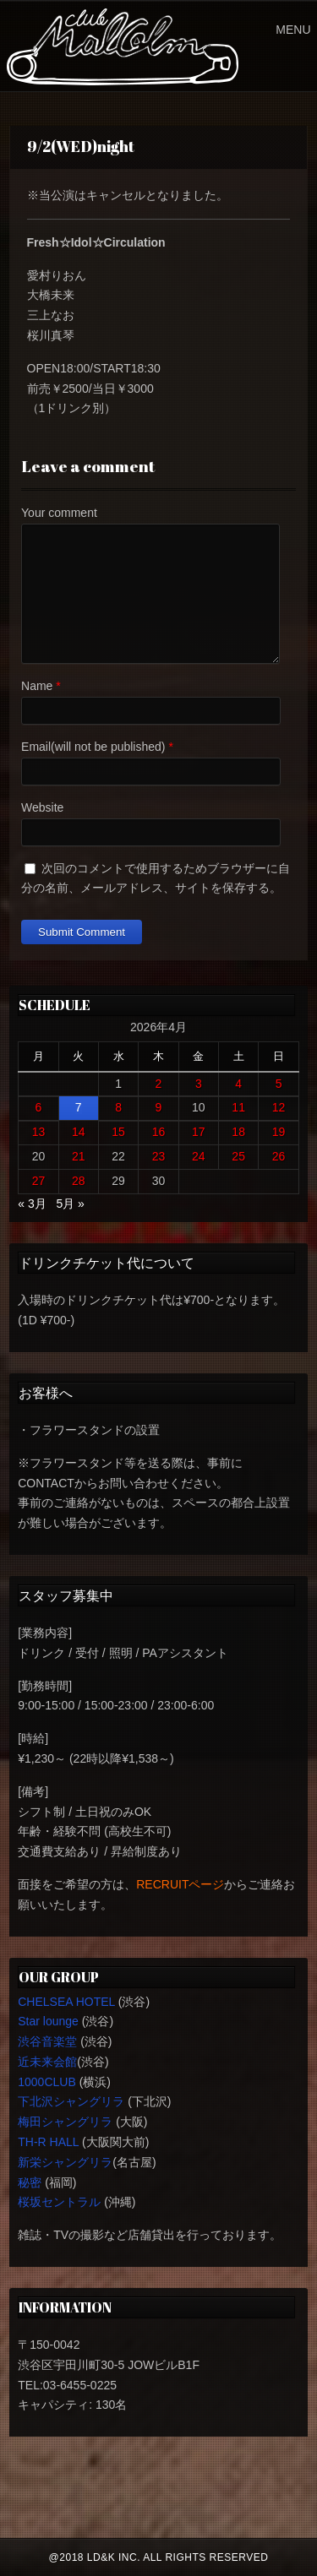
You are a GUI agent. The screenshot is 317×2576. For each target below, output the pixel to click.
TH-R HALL (48, 2142)
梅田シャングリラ (65, 2121)
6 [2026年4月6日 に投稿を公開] (39, 1107)
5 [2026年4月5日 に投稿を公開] (279, 1083)
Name (36, 686)
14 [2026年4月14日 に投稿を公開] (78, 1132)
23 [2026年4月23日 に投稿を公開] (159, 1156)
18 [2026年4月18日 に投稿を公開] (238, 1132)
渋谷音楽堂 (47, 2041)
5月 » (70, 1203)
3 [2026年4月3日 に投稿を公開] (198, 1083)
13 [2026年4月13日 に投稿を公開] (39, 1132)
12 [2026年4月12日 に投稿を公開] (279, 1107)
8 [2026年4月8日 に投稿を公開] (118, 1107)
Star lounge (48, 2021)
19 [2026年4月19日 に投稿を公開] (279, 1132)
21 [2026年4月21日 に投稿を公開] (78, 1156)
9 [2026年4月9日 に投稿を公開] (159, 1107)
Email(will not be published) (93, 746)
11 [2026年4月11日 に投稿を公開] (238, 1107)
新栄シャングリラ (65, 2162)
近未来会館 (47, 2061)
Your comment (59, 512)
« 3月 (32, 1203)
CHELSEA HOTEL (66, 2001)
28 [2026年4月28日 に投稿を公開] (78, 1180)
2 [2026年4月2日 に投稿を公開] (159, 1083)
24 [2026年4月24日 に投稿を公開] (198, 1156)
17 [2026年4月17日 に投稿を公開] (198, 1132)
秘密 (29, 2182)
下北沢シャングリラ (71, 2101)
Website (42, 807)
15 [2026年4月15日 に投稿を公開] (118, 1132)
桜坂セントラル (59, 2202)
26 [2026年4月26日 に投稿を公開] (279, 1156)
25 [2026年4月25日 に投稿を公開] (238, 1156)
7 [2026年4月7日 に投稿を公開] (78, 1107)
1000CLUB (47, 2082)
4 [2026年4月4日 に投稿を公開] (238, 1083)
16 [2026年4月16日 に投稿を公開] (159, 1132)
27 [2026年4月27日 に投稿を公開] (39, 1180)
